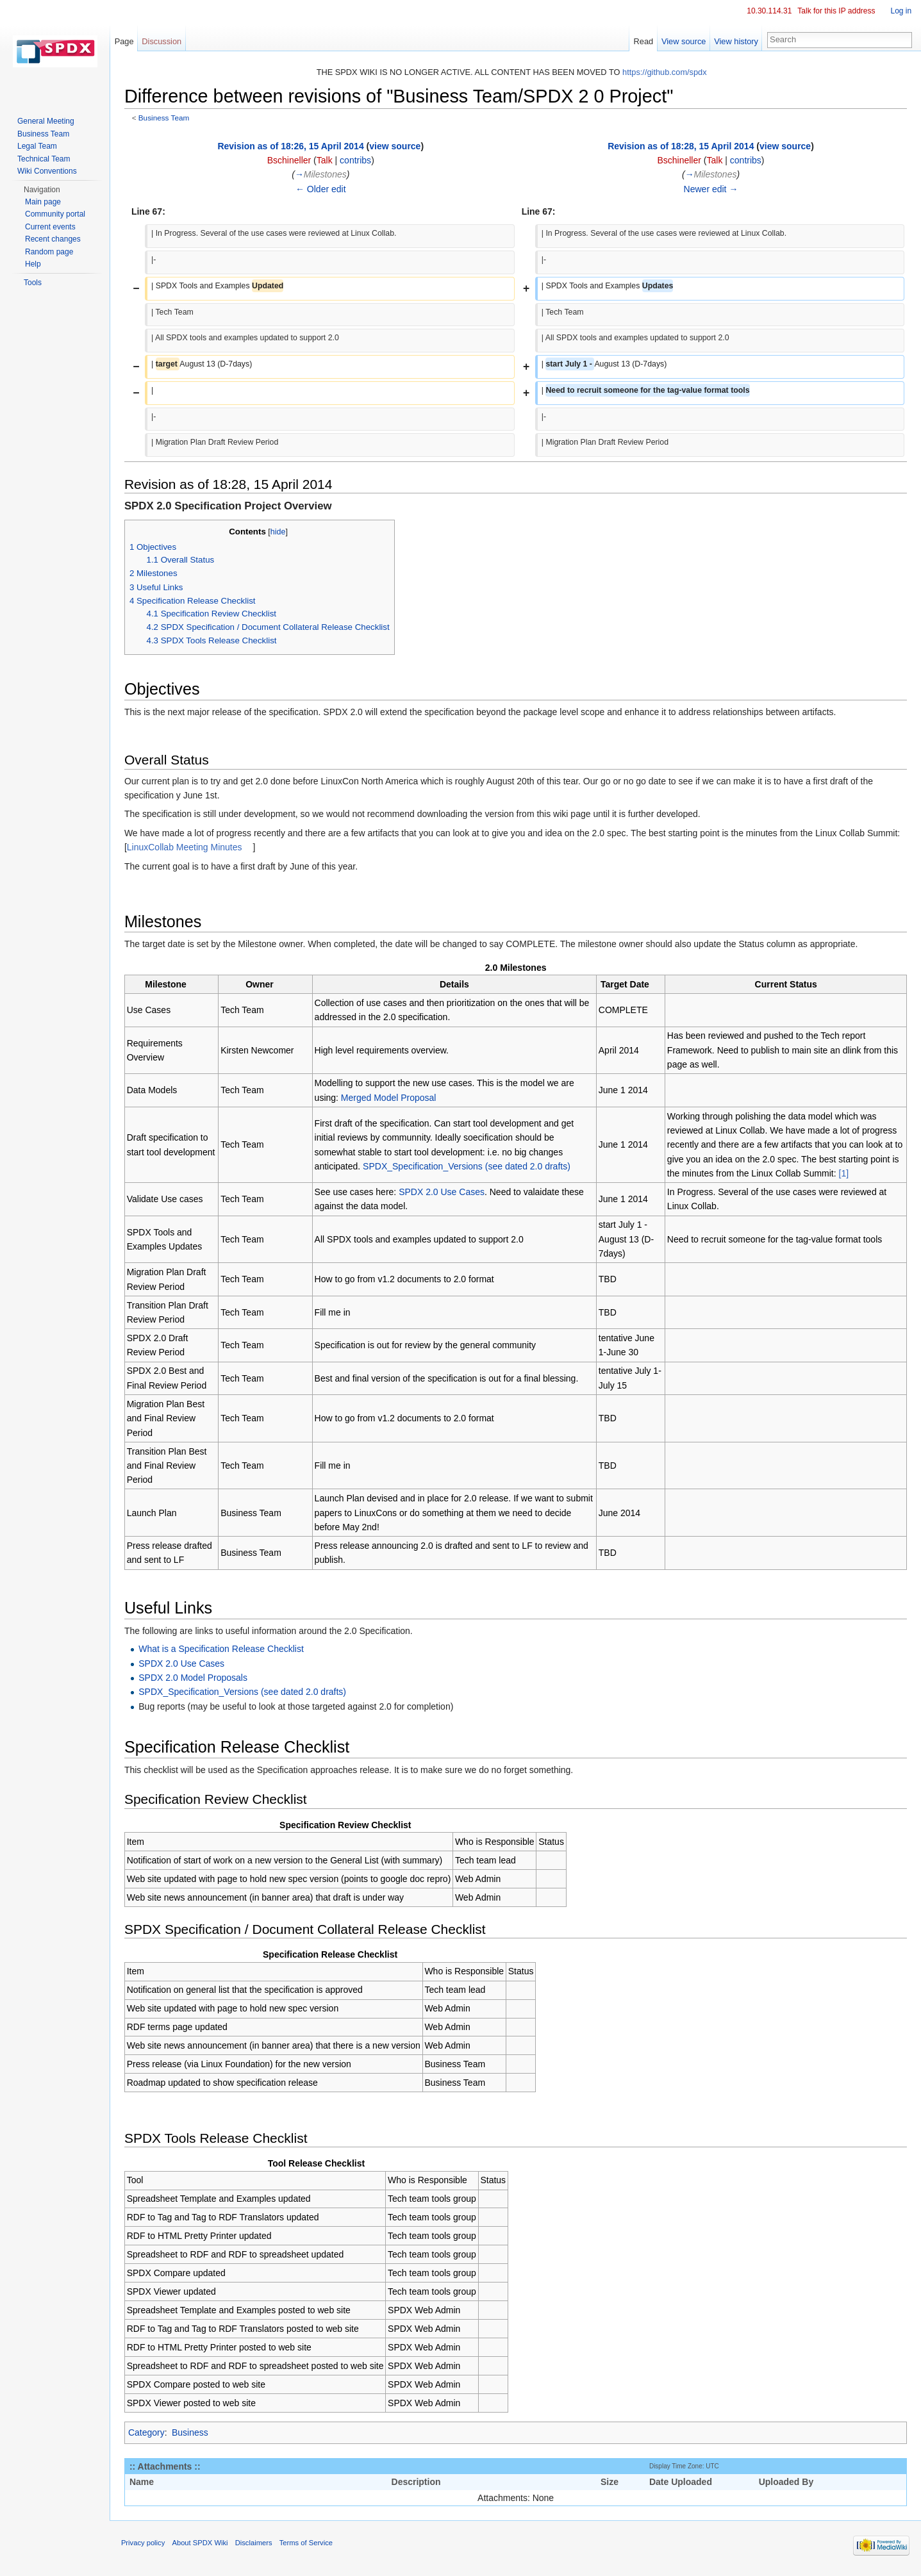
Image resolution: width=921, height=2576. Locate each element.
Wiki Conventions (47, 171)
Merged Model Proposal (392, 1098)
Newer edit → (711, 190)
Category (151, 2434)
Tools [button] (33, 282)
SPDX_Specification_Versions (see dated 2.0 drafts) (470, 1167)
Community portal (55, 214)
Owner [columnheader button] (263, 985)
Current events (50, 226)
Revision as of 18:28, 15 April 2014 (681, 147)
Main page (43, 201)
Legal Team (37, 146)
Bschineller (291, 161)
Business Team (168, 119)
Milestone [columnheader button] (170, 985)
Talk (328, 161)
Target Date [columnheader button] (625, 985)
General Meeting (45, 121)
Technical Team (44, 158)
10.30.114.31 (768, 10)
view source (398, 147)
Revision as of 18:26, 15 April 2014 (293, 147)
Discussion (165, 41)
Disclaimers (258, 2546)
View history (735, 41)
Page (127, 41)
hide (282, 532)
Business (194, 2434)
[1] (854, 1174)
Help (33, 264)
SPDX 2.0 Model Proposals (197, 1678)
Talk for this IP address (835, 10)
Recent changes (53, 239)
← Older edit (324, 190)
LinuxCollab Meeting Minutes (190, 848)
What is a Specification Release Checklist (225, 1649)
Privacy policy (147, 2546)
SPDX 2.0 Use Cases (445, 1192)
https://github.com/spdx (666, 73)
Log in (900, 10)
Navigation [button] (42, 189)
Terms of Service (310, 2546)
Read (642, 41)
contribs (358, 161)
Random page (49, 251)
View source (682, 41)
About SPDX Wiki (205, 2546)
